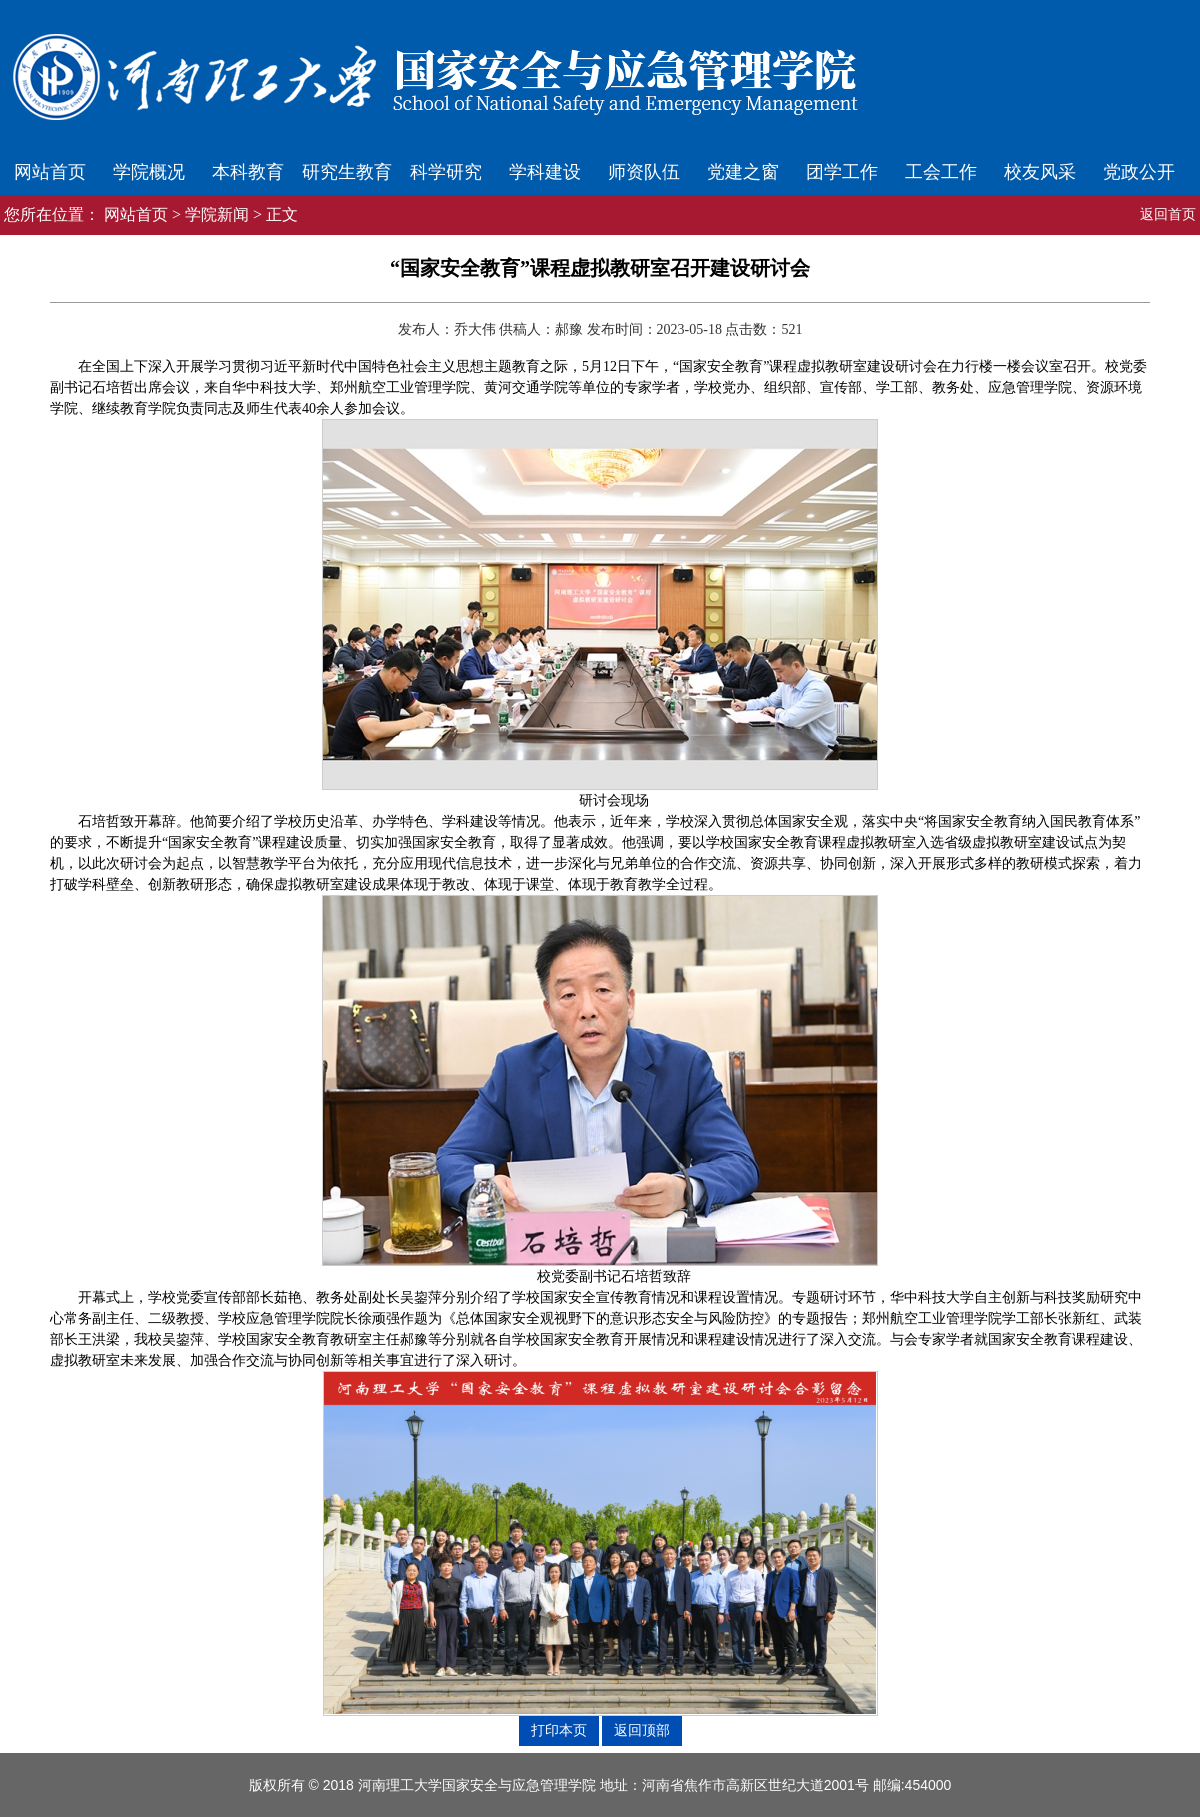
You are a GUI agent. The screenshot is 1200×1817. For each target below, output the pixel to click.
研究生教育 (347, 172)
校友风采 (1040, 172)
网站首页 (50, 172)
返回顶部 (642, 1730)
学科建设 (545, 172)
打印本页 (559, 1730)
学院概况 (149, 172)
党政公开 (1139, 172)
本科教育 (248, 172)
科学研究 (446, 172)
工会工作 (941, 172)
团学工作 (842, 172)
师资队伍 (644, 172)
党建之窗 (743, 172)
